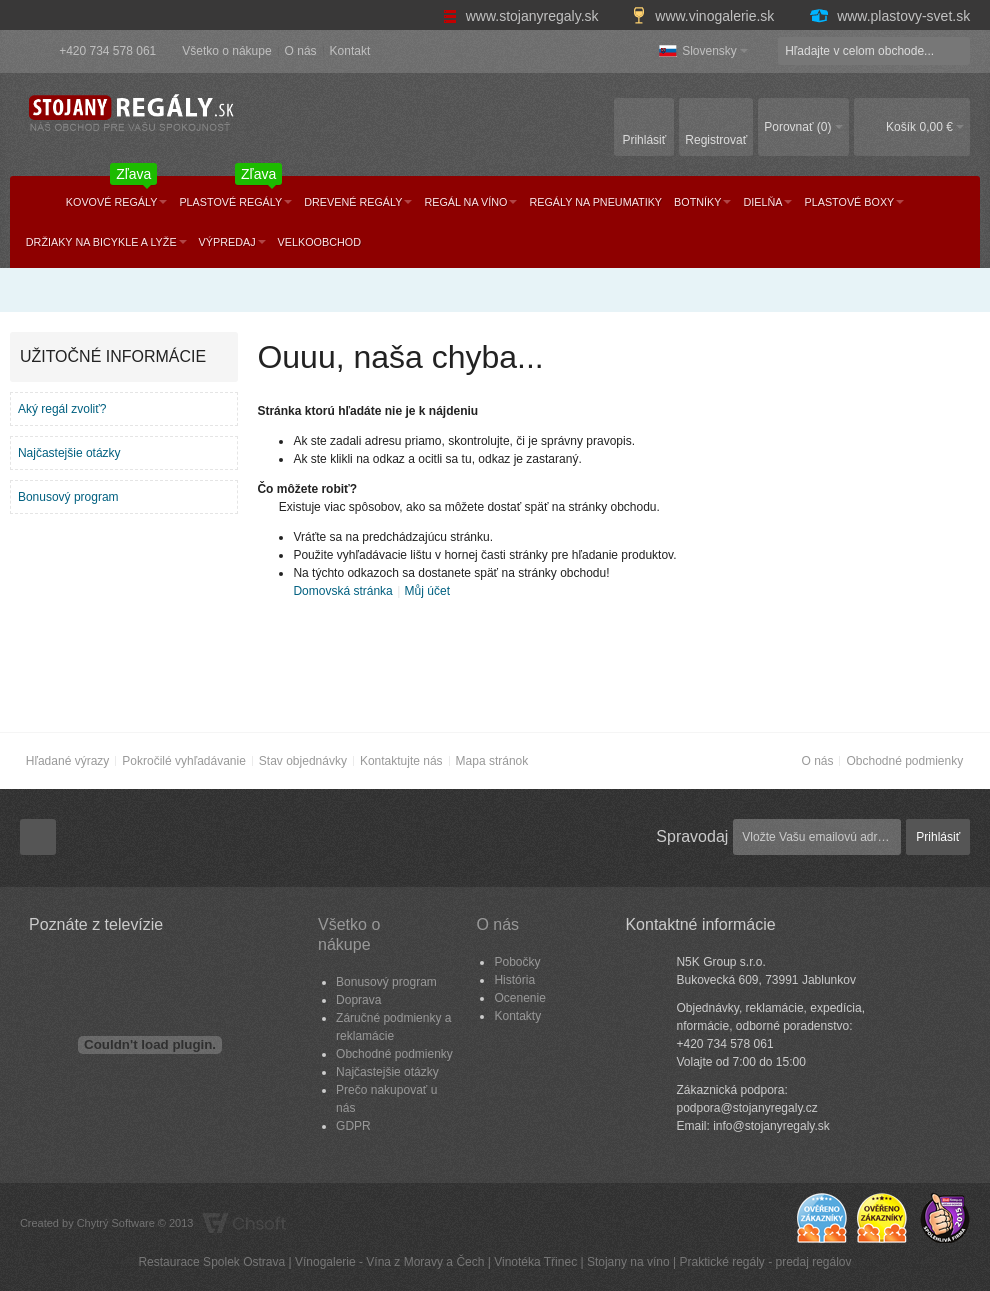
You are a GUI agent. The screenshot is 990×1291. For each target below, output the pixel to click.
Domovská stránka (342, 591)
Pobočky (517, 962)
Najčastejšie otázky (69, 453)
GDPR (353, 1126)
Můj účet (427, 591)
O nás (301, 51)
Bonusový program (68, 497)
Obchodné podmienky (904, 761)
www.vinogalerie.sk (705, 16)
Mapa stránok (492, 761)
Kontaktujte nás (401, 761)
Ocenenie (519, 998)
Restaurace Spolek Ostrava (211, 1262)
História (514, 980)
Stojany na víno (628, 1262)
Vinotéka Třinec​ (535, 1262)
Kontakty (517, 1016)
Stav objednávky (303, 761)
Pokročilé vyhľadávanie (184, 761)
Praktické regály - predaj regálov (765, 1262)
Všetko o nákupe (226, 51)
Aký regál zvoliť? (62, 409)
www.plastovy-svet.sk (889, 16)
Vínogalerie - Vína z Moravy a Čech (389, 1262)
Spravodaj (692, 836)
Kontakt (350, 51)
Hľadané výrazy (68, 761)
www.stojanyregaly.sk (523, 16)
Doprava (358, 1000)
